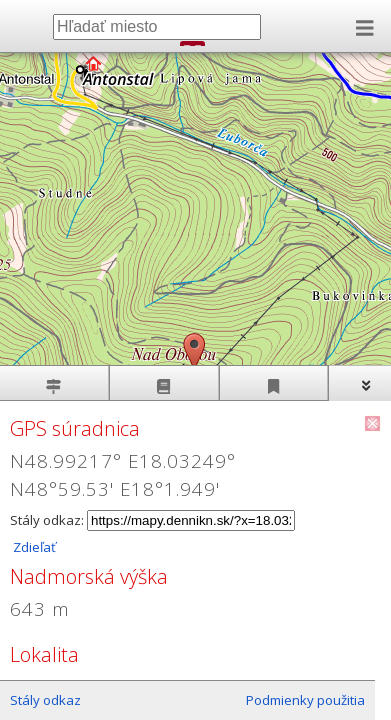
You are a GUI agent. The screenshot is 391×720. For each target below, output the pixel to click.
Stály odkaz (45, 700)
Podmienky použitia (305, 700)
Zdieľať (33, 547)
